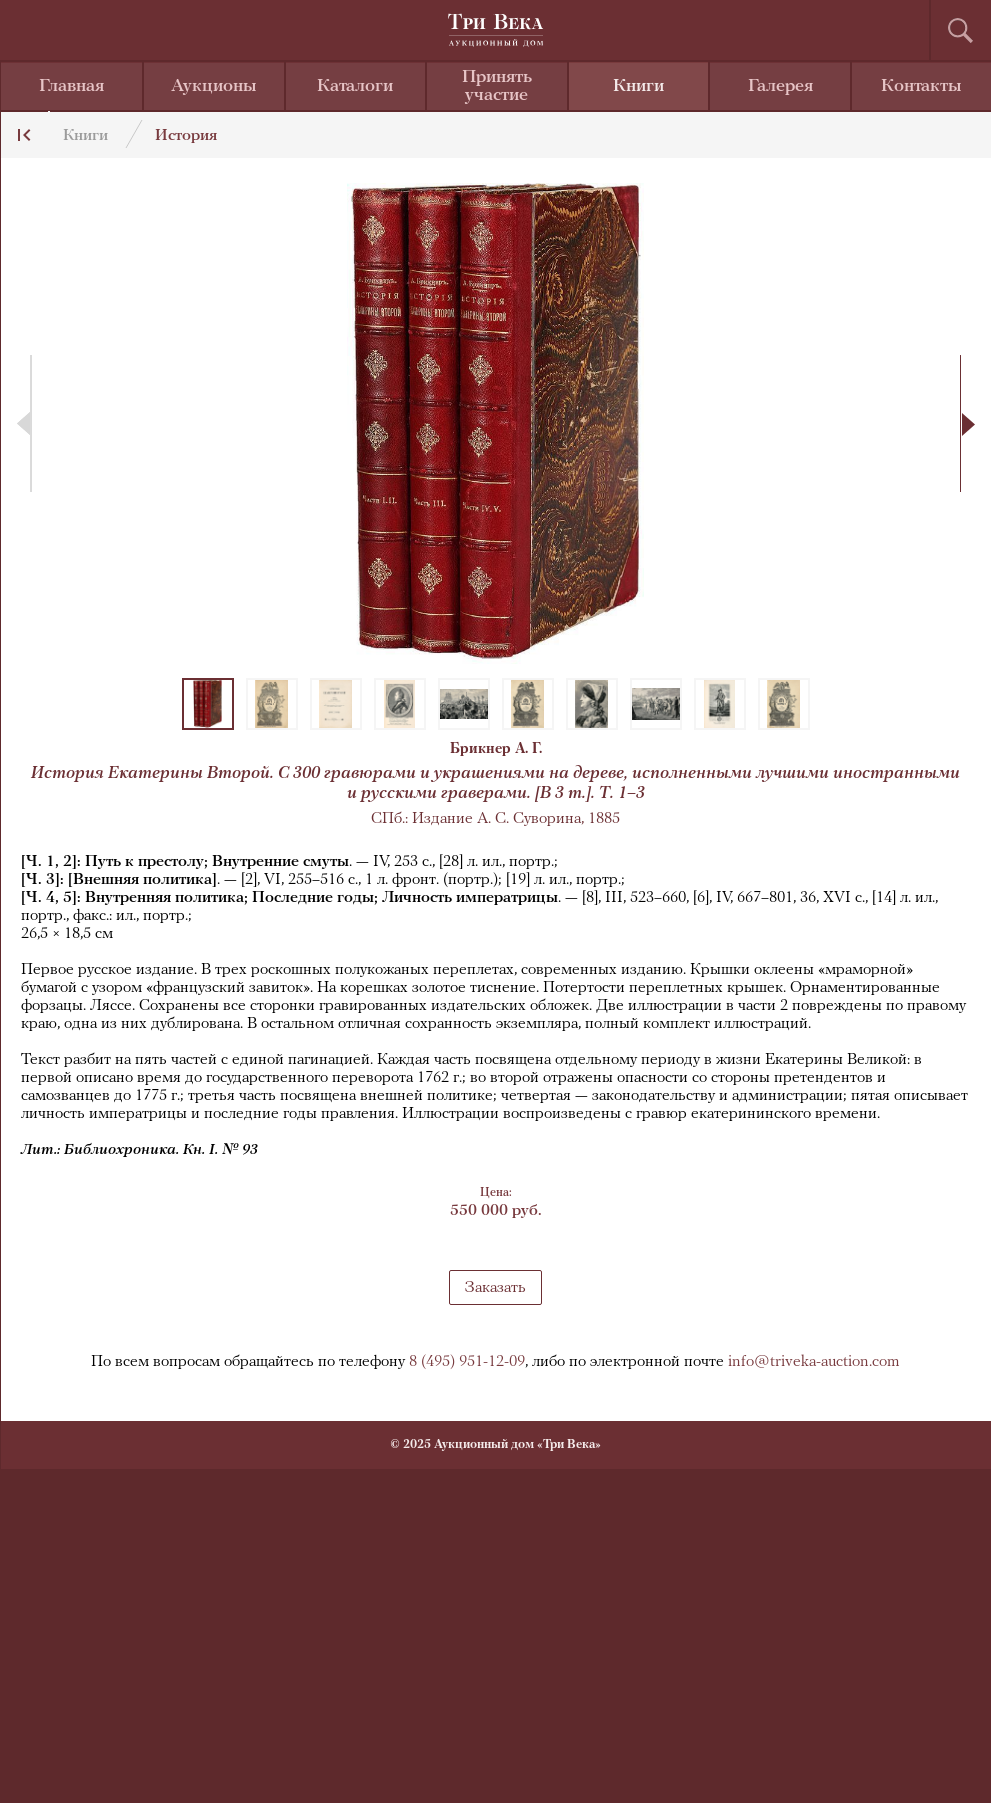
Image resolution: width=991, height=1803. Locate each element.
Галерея (780, 86)
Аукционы (214, 86)
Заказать (495, 1288)
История (186, 136)
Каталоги (355, 86)
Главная (71, 86)
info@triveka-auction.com (814, 1362)
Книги (638, 86)
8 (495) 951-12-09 (467, 1362)
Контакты (921, 86)
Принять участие (497, 86)
